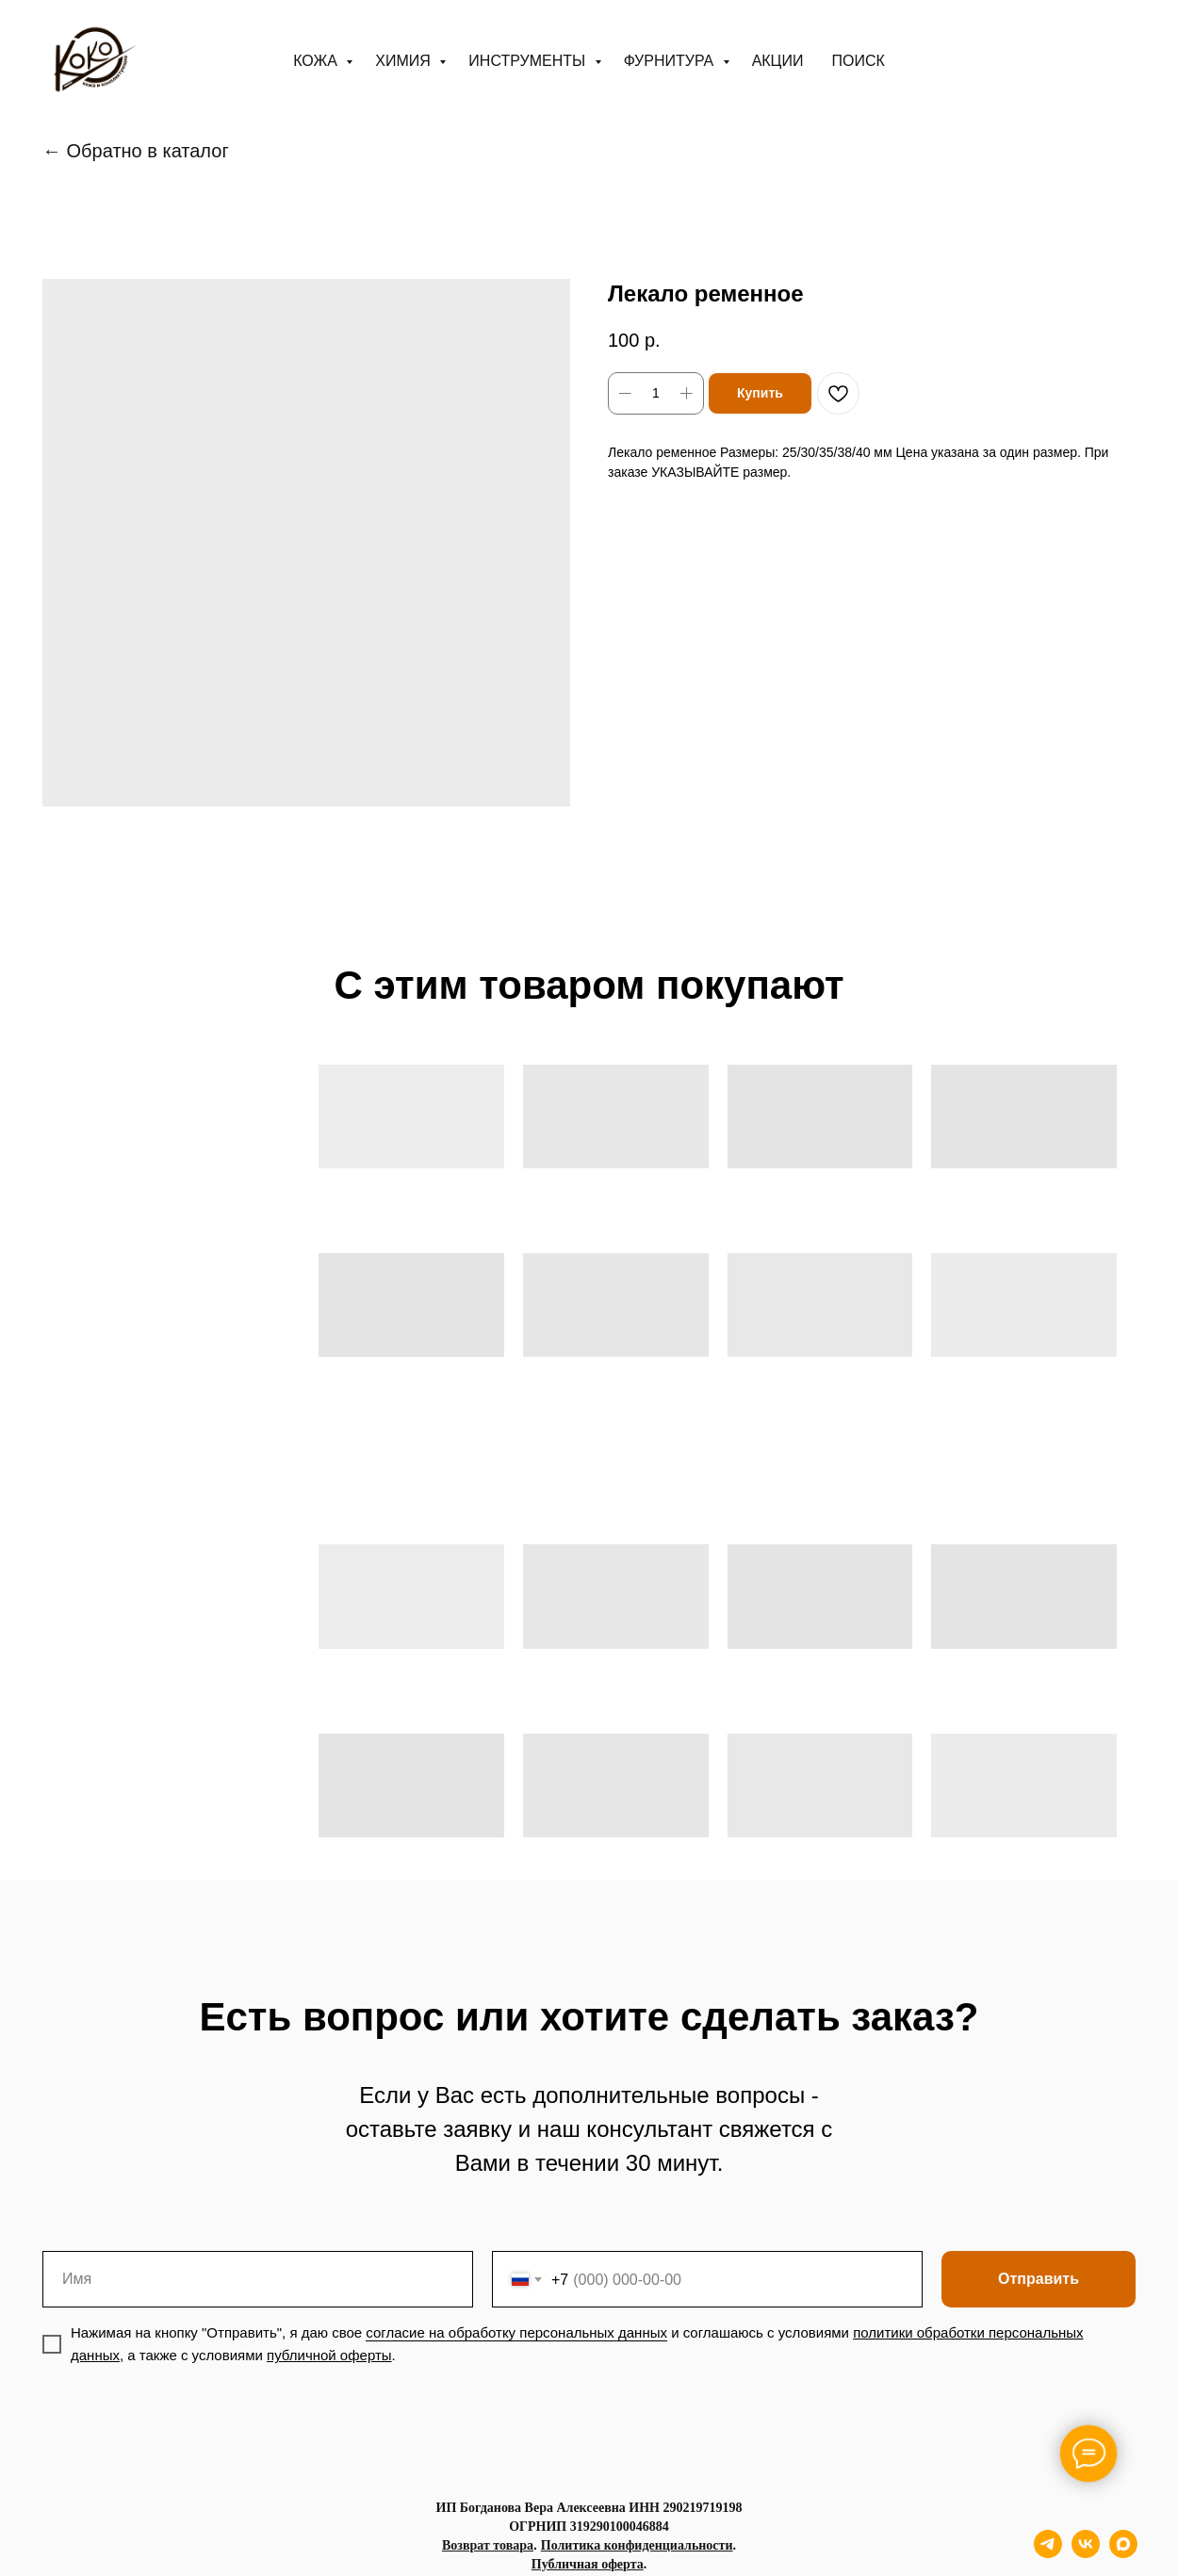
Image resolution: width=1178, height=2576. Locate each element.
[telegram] (1048, 2553)
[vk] (1086, 2553)
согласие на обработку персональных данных (516, 2332)
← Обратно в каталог (135, 150)
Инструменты (528, 61)
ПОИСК (857, 61)
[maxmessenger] (1123, 2553)
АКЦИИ (778, 61)
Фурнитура (671, 61)
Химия (404, 61)
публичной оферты (329, 2355)
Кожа (317, 61)
